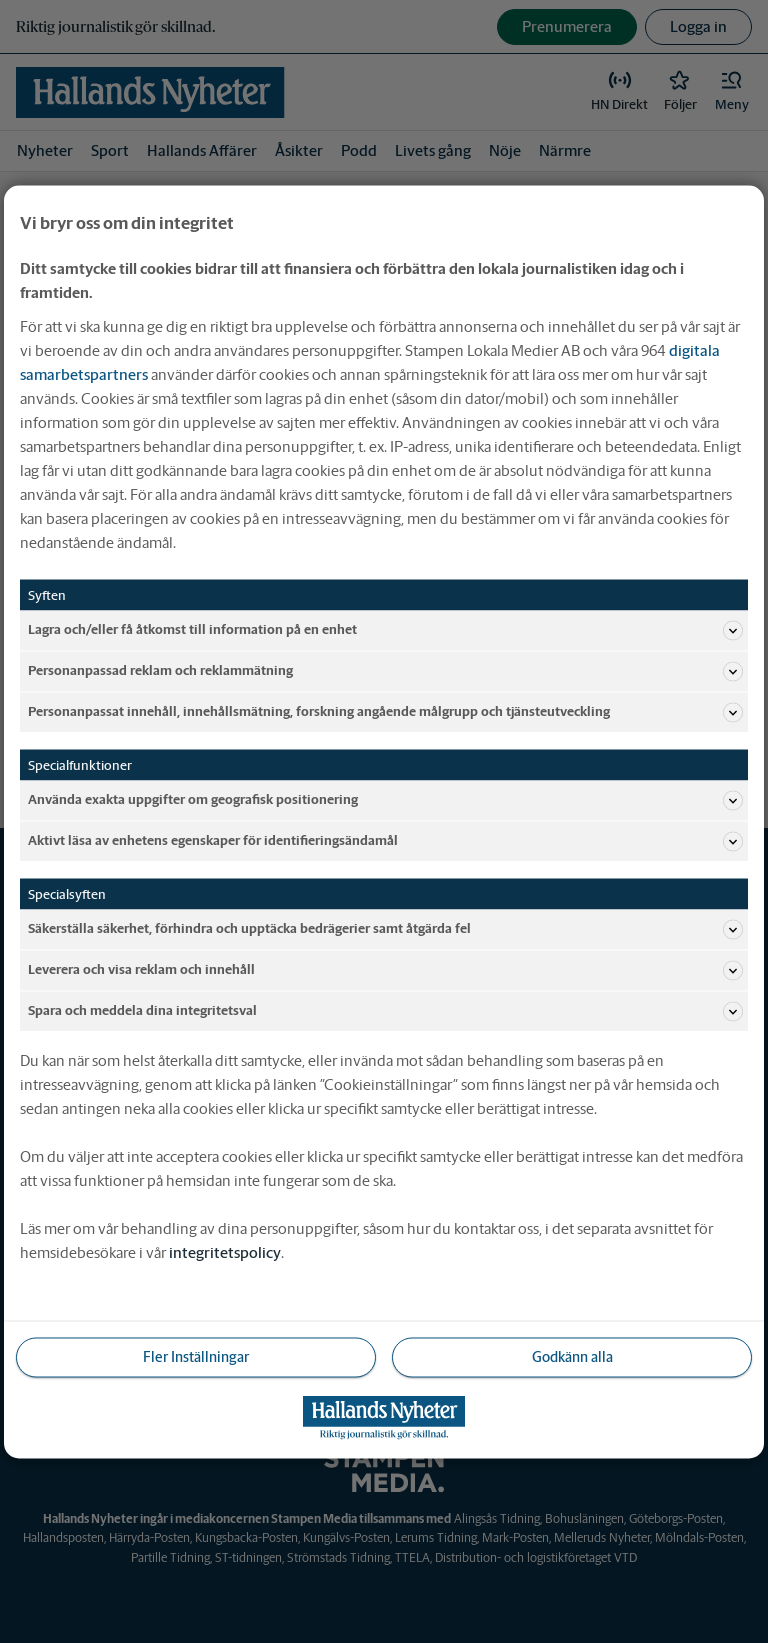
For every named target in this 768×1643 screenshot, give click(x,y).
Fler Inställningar (196, 1356)
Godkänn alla (572, 1356)
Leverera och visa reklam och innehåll (385, 970)
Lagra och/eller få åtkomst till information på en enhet (385, 630)
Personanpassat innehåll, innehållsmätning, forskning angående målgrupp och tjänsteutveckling (385, 712)
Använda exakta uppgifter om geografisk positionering (385, 800)
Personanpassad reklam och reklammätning (385, 671)
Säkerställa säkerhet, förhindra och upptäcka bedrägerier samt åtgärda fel (385, 929)
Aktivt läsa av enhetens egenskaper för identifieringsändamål (385, 841)
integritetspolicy (225, 1251)
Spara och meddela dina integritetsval (385, 1011)
